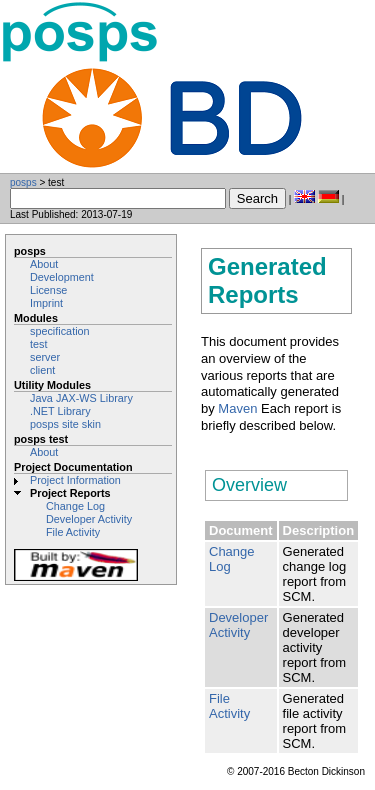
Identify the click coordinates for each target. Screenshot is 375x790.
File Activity (73, 532)
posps (23, 182)
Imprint (46, 303)
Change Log (75, 506)
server (45, 357)
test (38, 344)
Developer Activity (89, 519)
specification (60, 331)
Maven (237, 408)
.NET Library (60, 411)
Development (62, 277)
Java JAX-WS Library (81, 398)
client (42, 370)
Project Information (75, 480)
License (48, 290)
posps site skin (65, 424)
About (44, 264)
